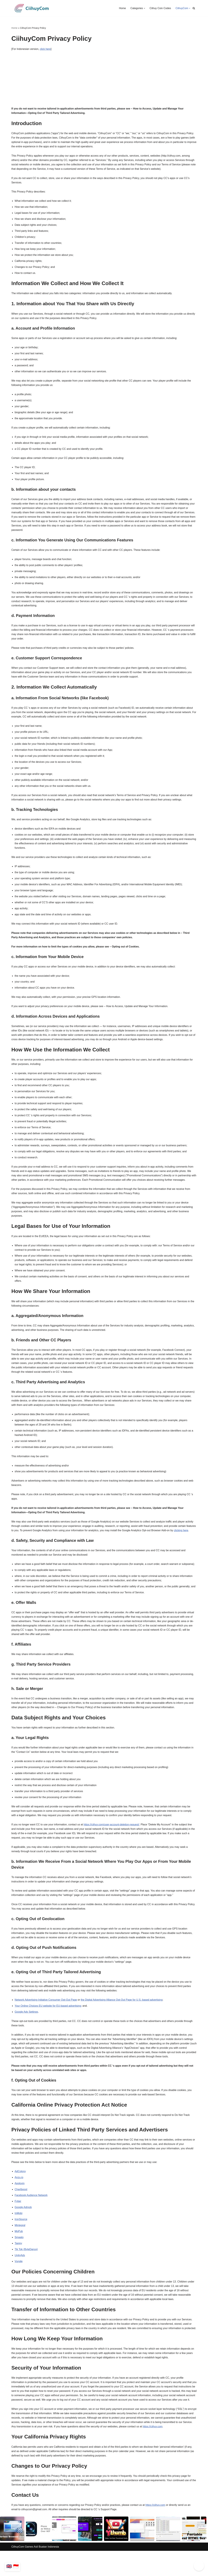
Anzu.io (19, 2192)
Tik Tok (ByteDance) (26, 2264)
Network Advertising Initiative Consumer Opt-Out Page (46, 2013)
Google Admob (23, 2222)
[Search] (194, 8)
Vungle (19, 2276)
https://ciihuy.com (184, 2451)
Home (122, 8)
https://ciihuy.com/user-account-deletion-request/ (112, 1837)
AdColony (20, 2186)
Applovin (20, 2198)
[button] (144, 8)
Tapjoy (18, 2258)
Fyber (18, 2216)
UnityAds (20, 2270)
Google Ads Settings (26, 2025)
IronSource (21, 2234)
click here (45, 49)
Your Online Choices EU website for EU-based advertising (48, 2019)
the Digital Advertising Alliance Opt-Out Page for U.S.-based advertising (122, 2013)
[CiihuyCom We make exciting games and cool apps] (31, 8)
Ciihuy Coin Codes (160, 8)
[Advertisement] (104, 79)
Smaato (19, 2252)
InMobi (18, 2228)
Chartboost (21, 2204)
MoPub (19, 2246)
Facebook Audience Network (31, 2210)
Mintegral (20, 2240)
